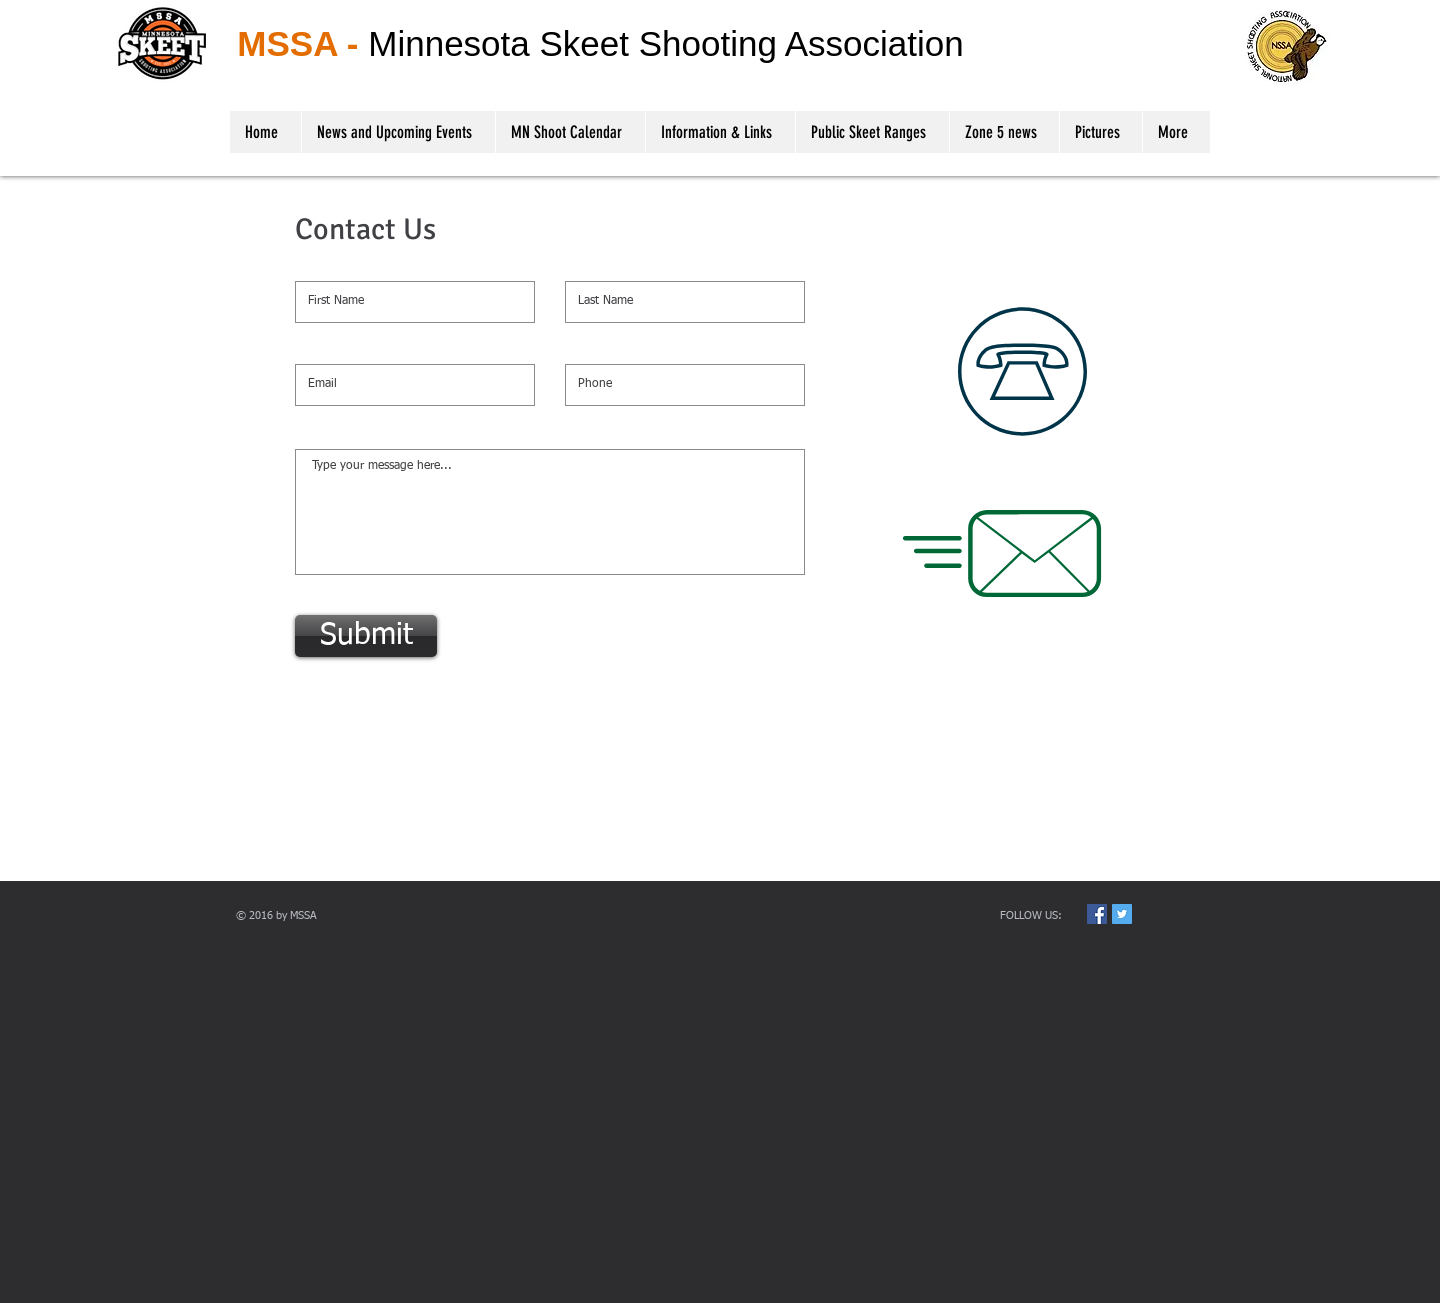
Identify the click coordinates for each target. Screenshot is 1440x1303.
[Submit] (366, 636)
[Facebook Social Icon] (1097, 914)
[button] (720, 132)
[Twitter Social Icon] (1122, 914)
